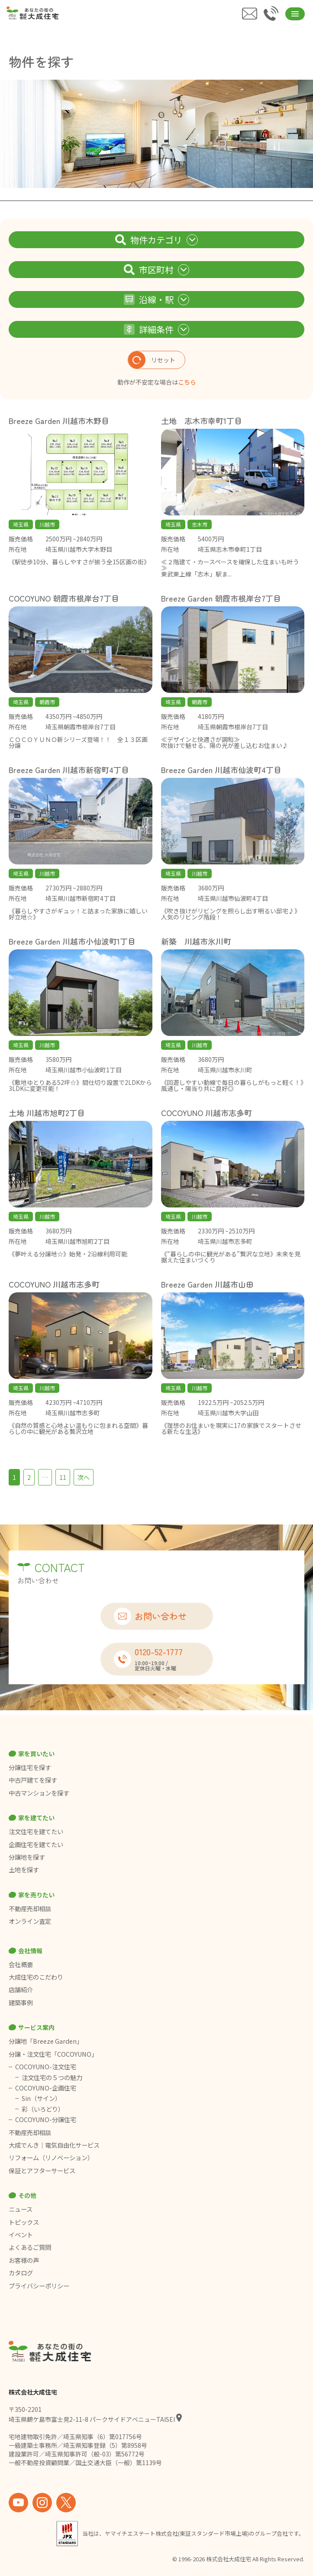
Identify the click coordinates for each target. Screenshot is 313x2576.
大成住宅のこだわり (36, 1977)
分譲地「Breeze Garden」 (46, 2041)
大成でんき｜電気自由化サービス (55, 2145)
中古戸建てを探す (33, 1780)
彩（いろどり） (43, 2109)
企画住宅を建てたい (36, 1844)
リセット (151, 360)
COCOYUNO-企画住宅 (45, 2088)
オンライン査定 (30, 1921)
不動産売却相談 (30, 1909)
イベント (21, 2235)
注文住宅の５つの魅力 (52, 2077)
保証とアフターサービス (42, 2171)
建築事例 (21, 2003)
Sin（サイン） (41, 2098)
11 (62, 1477)
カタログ (21, 2273)
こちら (187, 382)
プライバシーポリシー (39, 2286)
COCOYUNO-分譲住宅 (45, 2119)
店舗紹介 (21, 1990)
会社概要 (21, 1964)
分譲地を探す (27, 1857)
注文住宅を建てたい (36, 1831)
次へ (83, 1477)
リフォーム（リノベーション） (52, 2158)
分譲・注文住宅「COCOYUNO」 (53, 2054)
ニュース (20, 2209)
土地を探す (24, 1870)
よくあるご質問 (30, 2247)
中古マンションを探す (39, 1793)
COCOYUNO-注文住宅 (45, 2067)
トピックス (24, 2222)
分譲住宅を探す (30, 1767)
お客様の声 (24, 2260)
